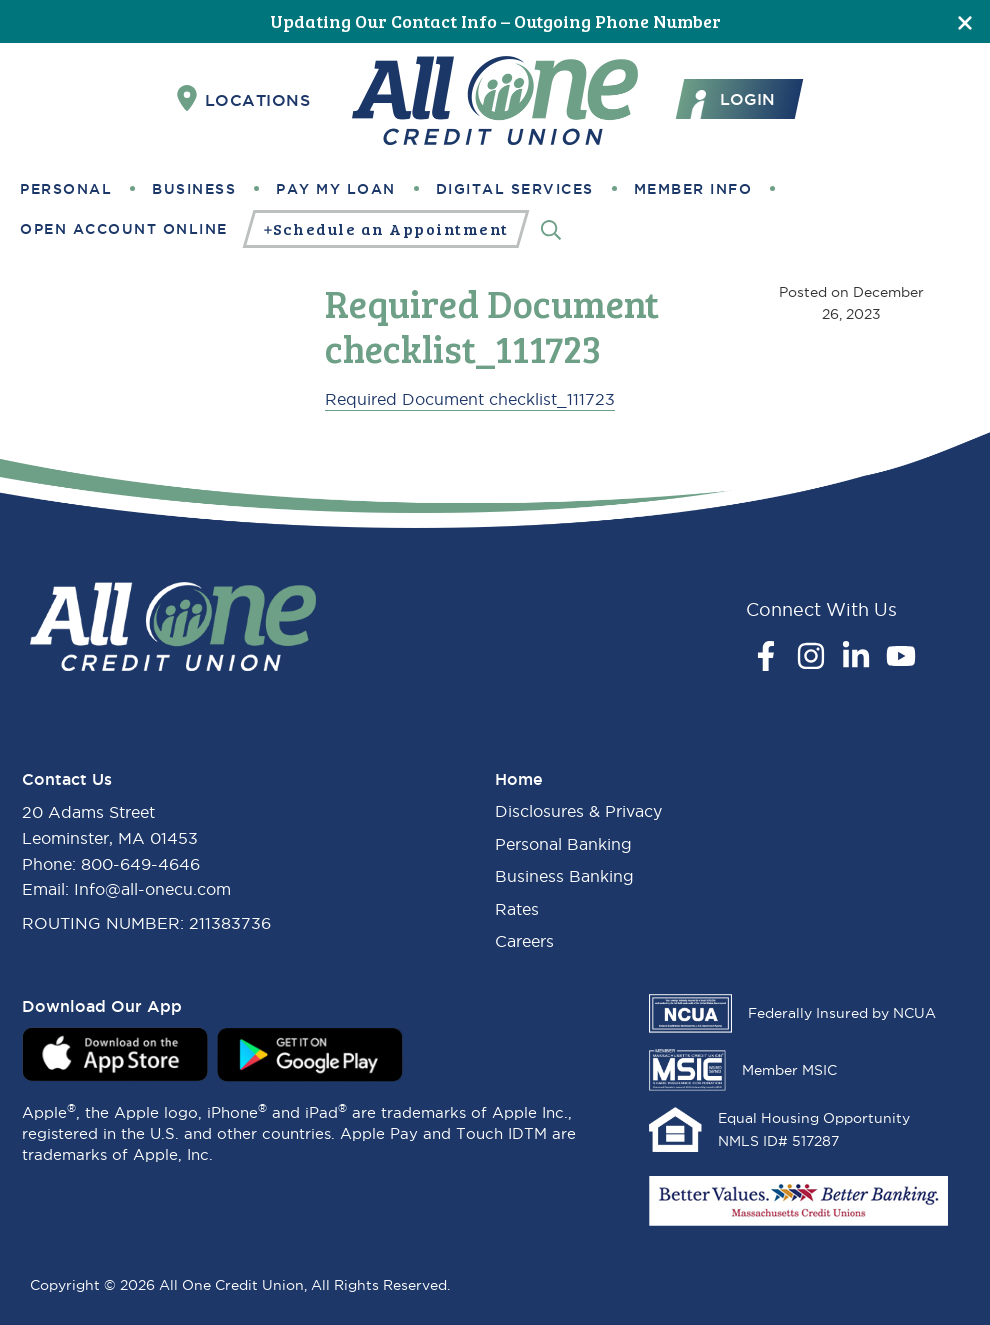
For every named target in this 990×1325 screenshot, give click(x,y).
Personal (66, 189)
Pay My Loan (336, 189)
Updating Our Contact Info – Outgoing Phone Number (495, 21)
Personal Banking (563, 844)
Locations (244, 99)
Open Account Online (124, 229)
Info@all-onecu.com (152, 889)
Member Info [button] (693, 189)
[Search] (551, 228)
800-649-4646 (140, 864)
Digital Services (515, 189)
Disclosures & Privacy (578, 811)
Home (519, 779)
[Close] (965, 21)
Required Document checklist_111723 (470, 399)
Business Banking (564, 876)
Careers (524, 941)
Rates (517, 909)
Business (194, 189)
